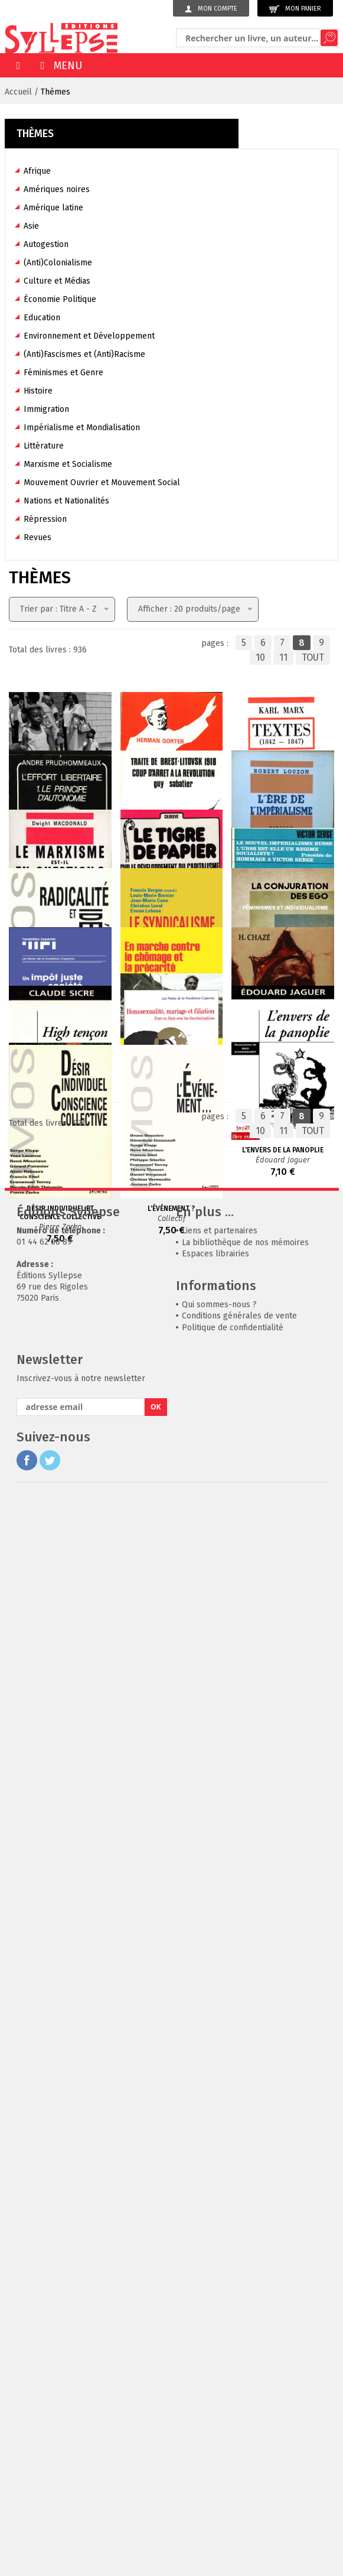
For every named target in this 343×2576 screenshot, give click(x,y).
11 (283, 657)
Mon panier (295, 9)
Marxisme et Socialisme (68, 464)
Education (42, 318)
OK (156, 2482)
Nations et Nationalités (66, 501)
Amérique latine (53, 208)
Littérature (44, 446)
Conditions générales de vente (239, 2391)
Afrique (37, 171)
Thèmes (55, 92)
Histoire (38, 391)
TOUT (313, 657)
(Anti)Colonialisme (58, 263)
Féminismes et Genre (63, 373)
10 (260, 657)
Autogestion (46, 244)
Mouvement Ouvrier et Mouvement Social (102, 482)
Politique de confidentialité (232, 2403)
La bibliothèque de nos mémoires (245, 2318)
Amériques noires (57, 189)
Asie (31, 226)
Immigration (46, 409)
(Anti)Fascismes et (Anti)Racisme (84, 354)
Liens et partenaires (219, 2306)
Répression (45, 519)
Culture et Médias (57, 281)
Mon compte (211, 9)
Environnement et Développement (89, 336)
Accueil (18, 92)
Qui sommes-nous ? (219, 2380)
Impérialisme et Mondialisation (82, 428)
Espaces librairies (215, 2329)
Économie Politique (60, 299)
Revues (37, 537)
